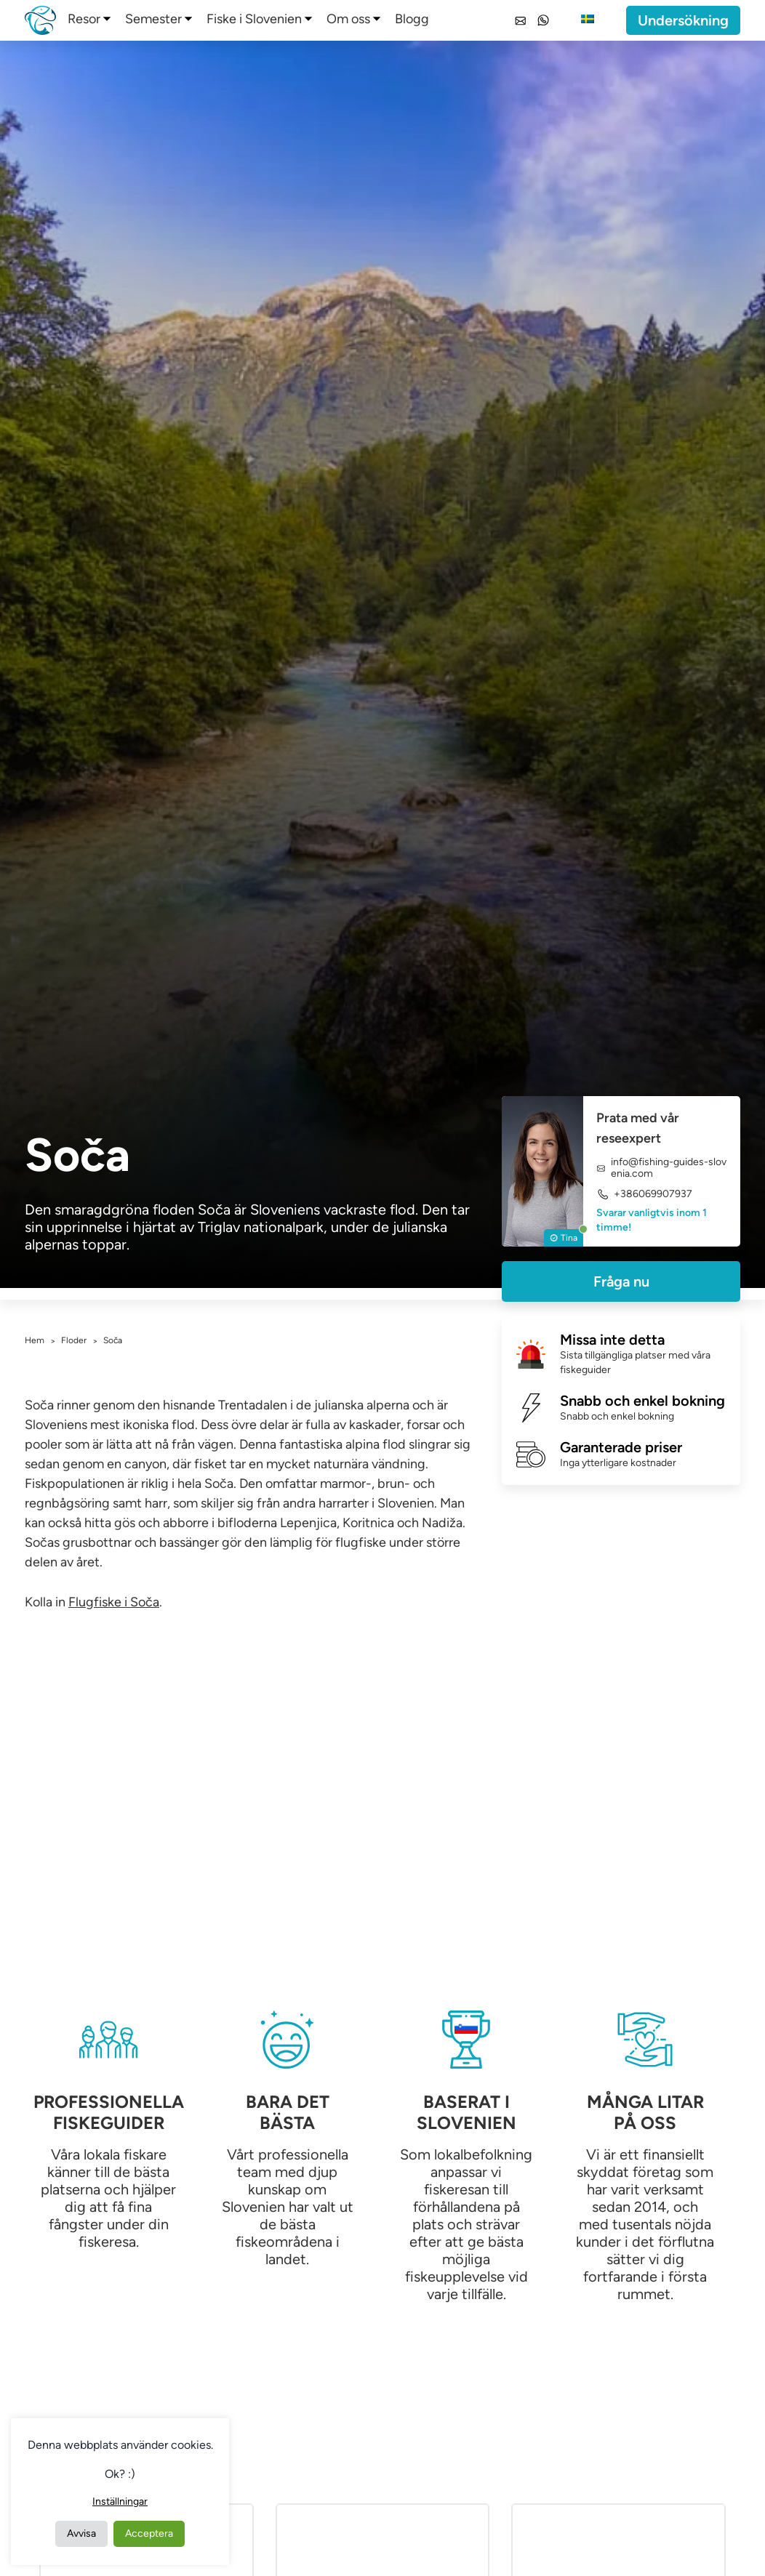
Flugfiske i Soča (113, 1602)
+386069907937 (644, 1194)
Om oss (348, 19)
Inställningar (120, 2501)
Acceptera (149, 2533)
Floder (74, 1340)
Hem (34, 1340)
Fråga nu (621, 1281)
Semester (153, 19)
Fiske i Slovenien (254, 19)
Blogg (412, 19)
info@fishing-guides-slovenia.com (661, 1168)
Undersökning (683, 20)
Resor (84, 19)
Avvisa (81, 2533)
